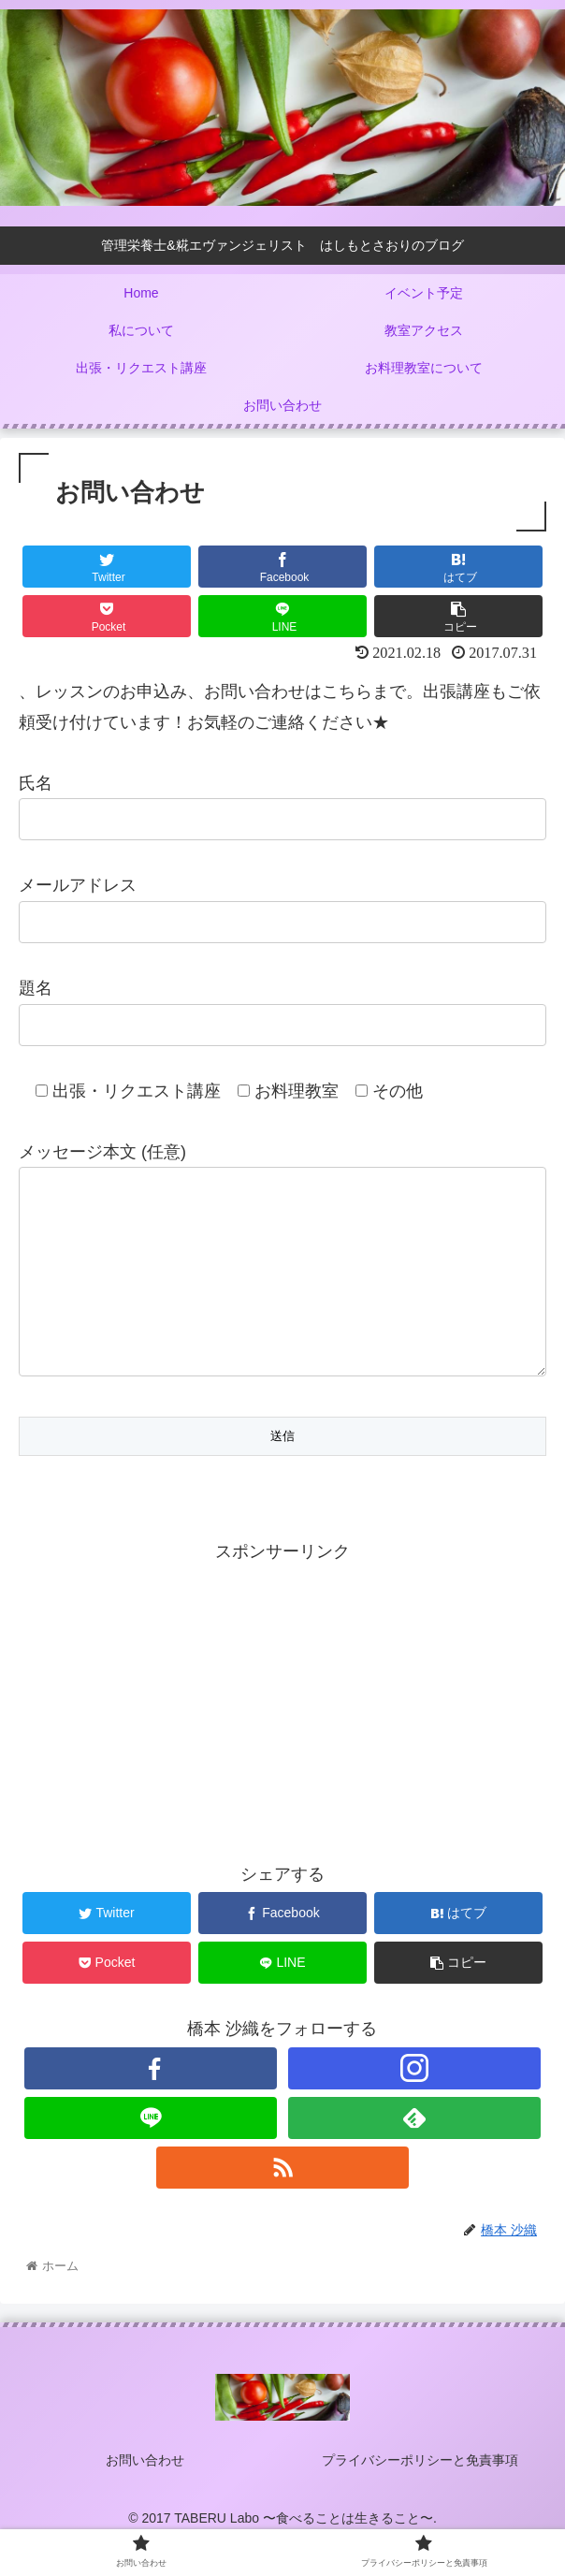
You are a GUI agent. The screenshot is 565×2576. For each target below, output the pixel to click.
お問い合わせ (145, 2497)
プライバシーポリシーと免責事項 (420, 2497)
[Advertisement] (282, 1736)
